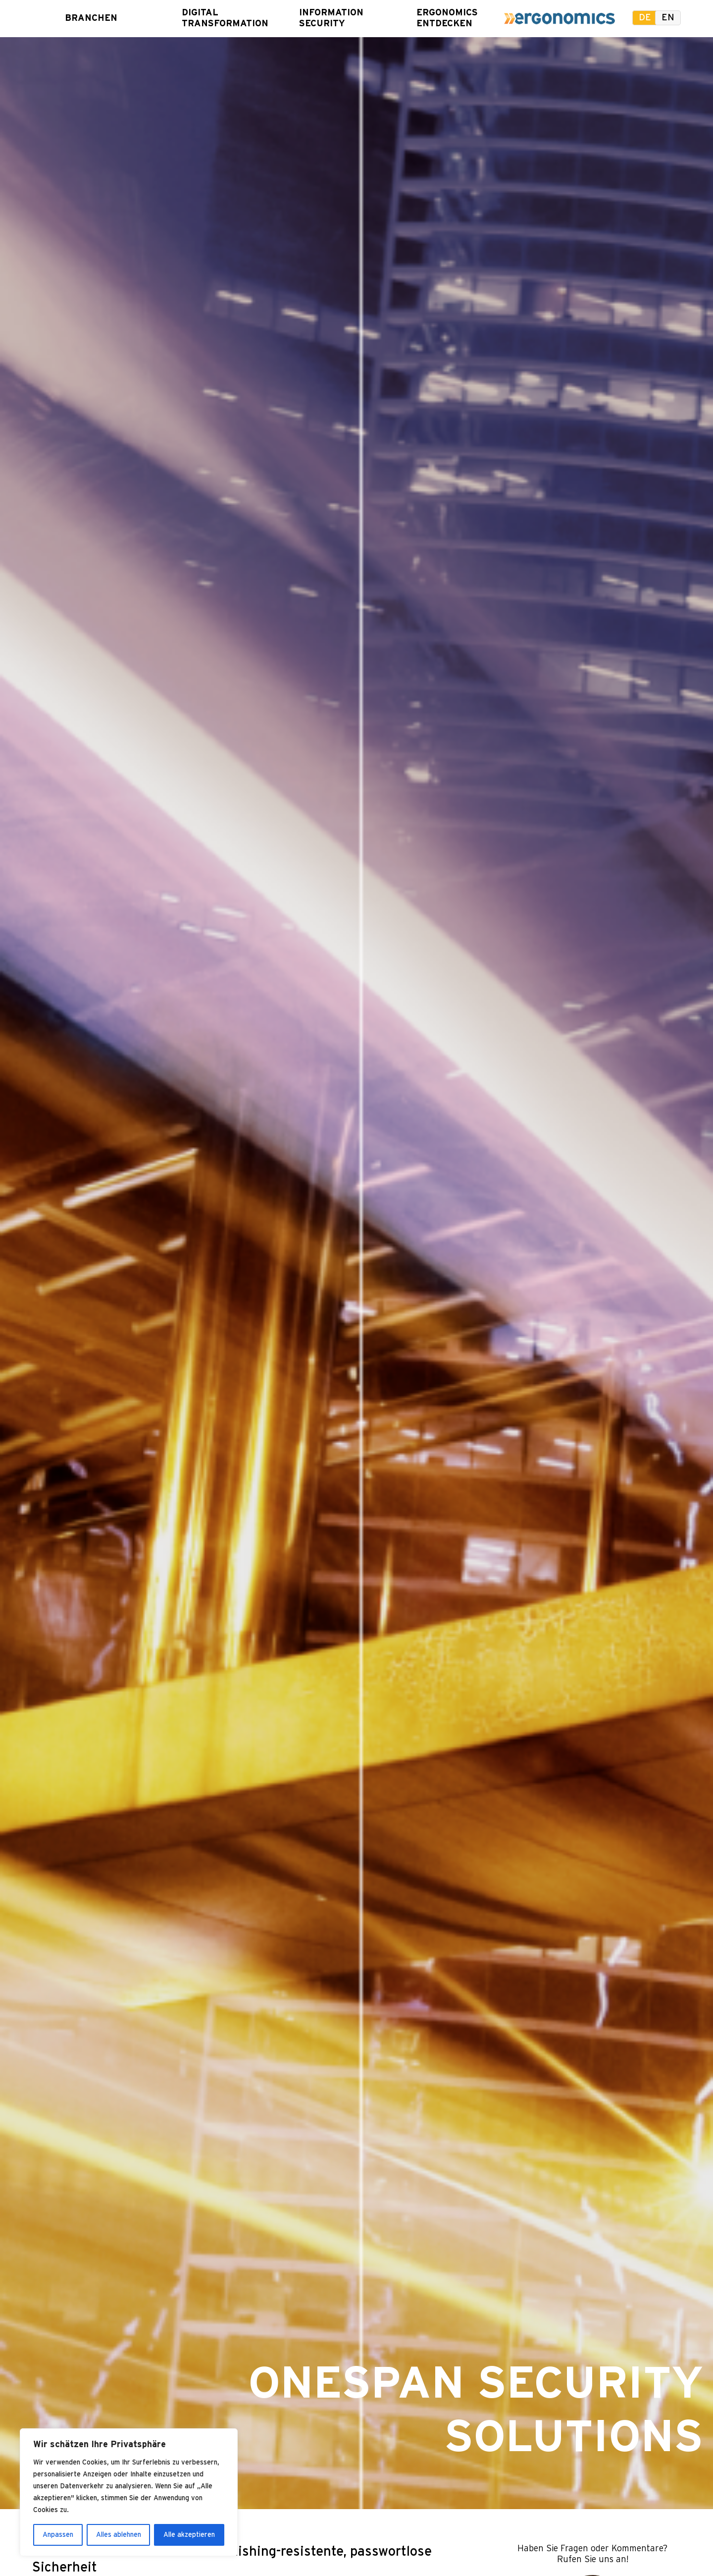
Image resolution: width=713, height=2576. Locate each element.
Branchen (91, 18)
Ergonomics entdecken (443, 18)
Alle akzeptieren (189, 2534)
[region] (129, 2492)
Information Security (326, 18)
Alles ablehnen (118, 2534)
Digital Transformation (208, 18)
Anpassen (58, 2534)
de (645, 17)
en (668, 17)
